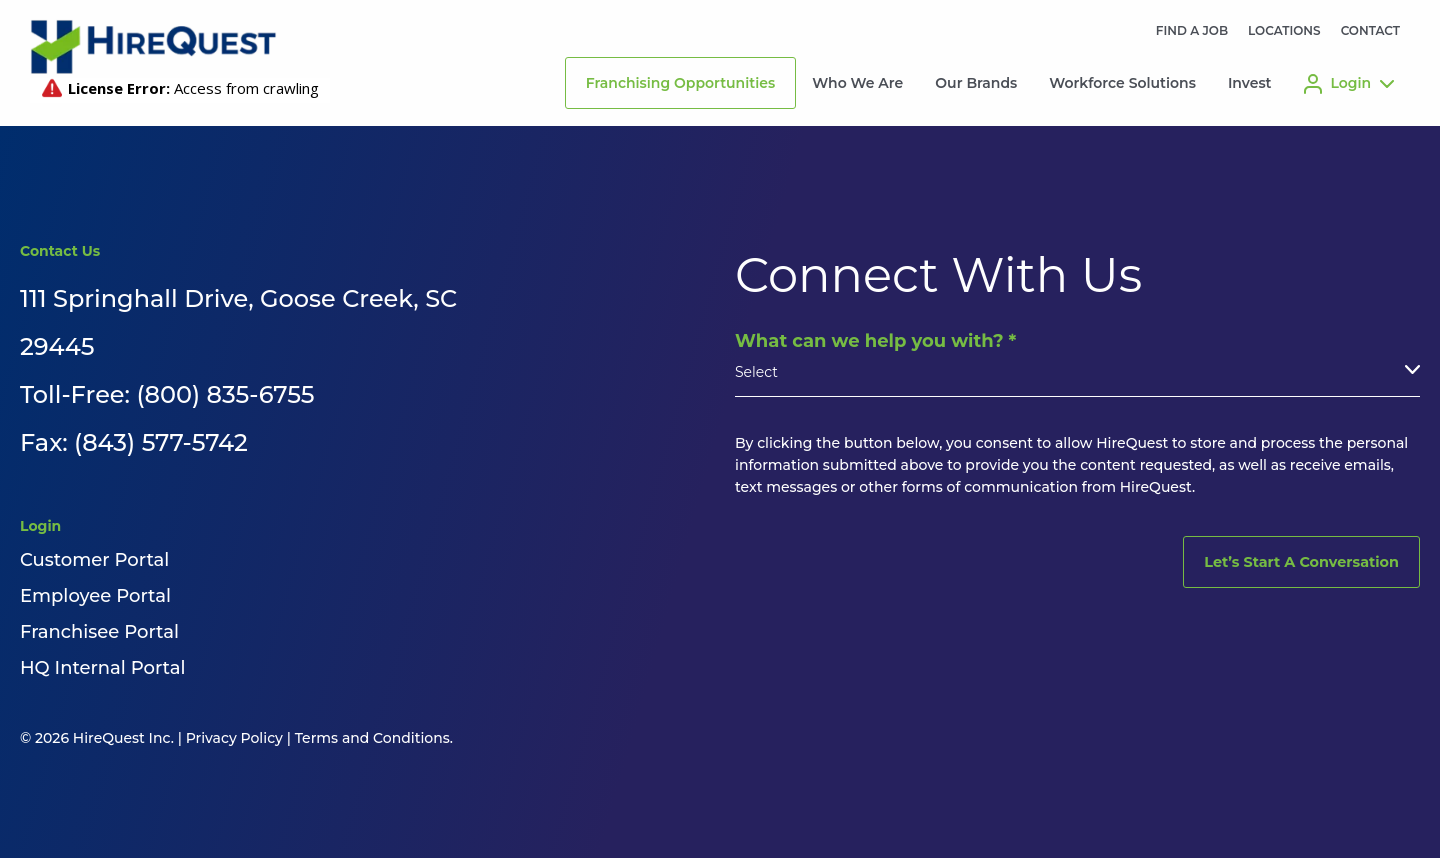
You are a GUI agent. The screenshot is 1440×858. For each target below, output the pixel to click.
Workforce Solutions (1122, 83)
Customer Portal (94, 560)
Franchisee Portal (99, 632)
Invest (1250, 83)
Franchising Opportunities (680, 83)
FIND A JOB (1192, 30)
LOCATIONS (1284, 30)
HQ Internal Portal (102, 668)
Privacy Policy (234, 738)
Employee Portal (95, 596)
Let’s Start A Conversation (1301, 562)
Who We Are (857, 83)
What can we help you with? (875, 341)
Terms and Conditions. (374, 738)
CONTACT (1370, 30)
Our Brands (976, 83)
